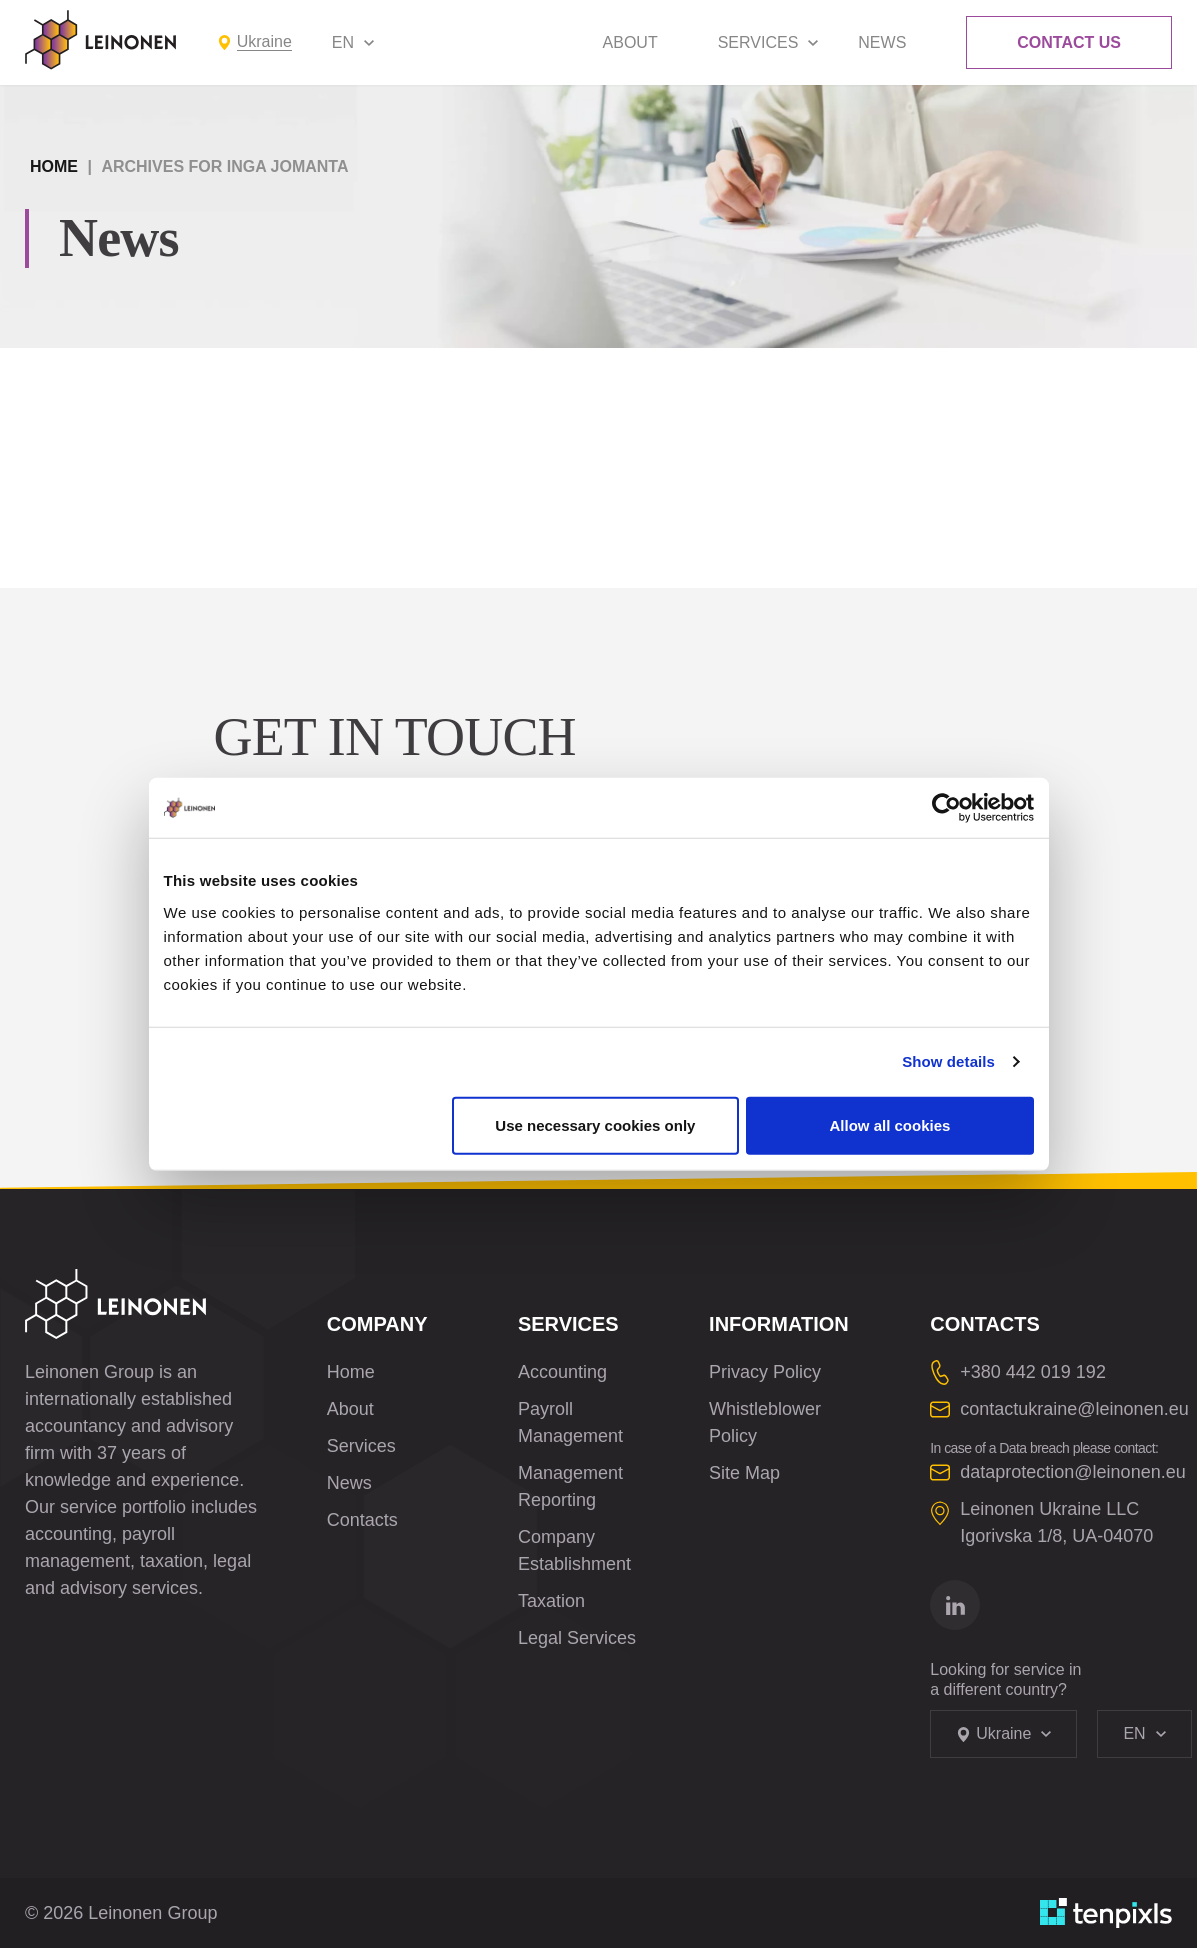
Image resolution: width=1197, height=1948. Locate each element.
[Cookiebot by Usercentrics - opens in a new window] (946, 808)
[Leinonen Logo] (101, 40)
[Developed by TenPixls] (1106, 1913)
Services (758, 42)
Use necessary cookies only (595, 1124)
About (630, 42)
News (882, 42)
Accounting (562, 1372)
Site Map (744, 1473)
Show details (948, 1061)
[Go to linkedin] (955, 1605)
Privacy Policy (765, 1372)
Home (54, 166)
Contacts (362, 1520)
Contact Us (1069, 42)
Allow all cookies (890, 1124)
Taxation (551, 1601)
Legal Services (577, 1638)
